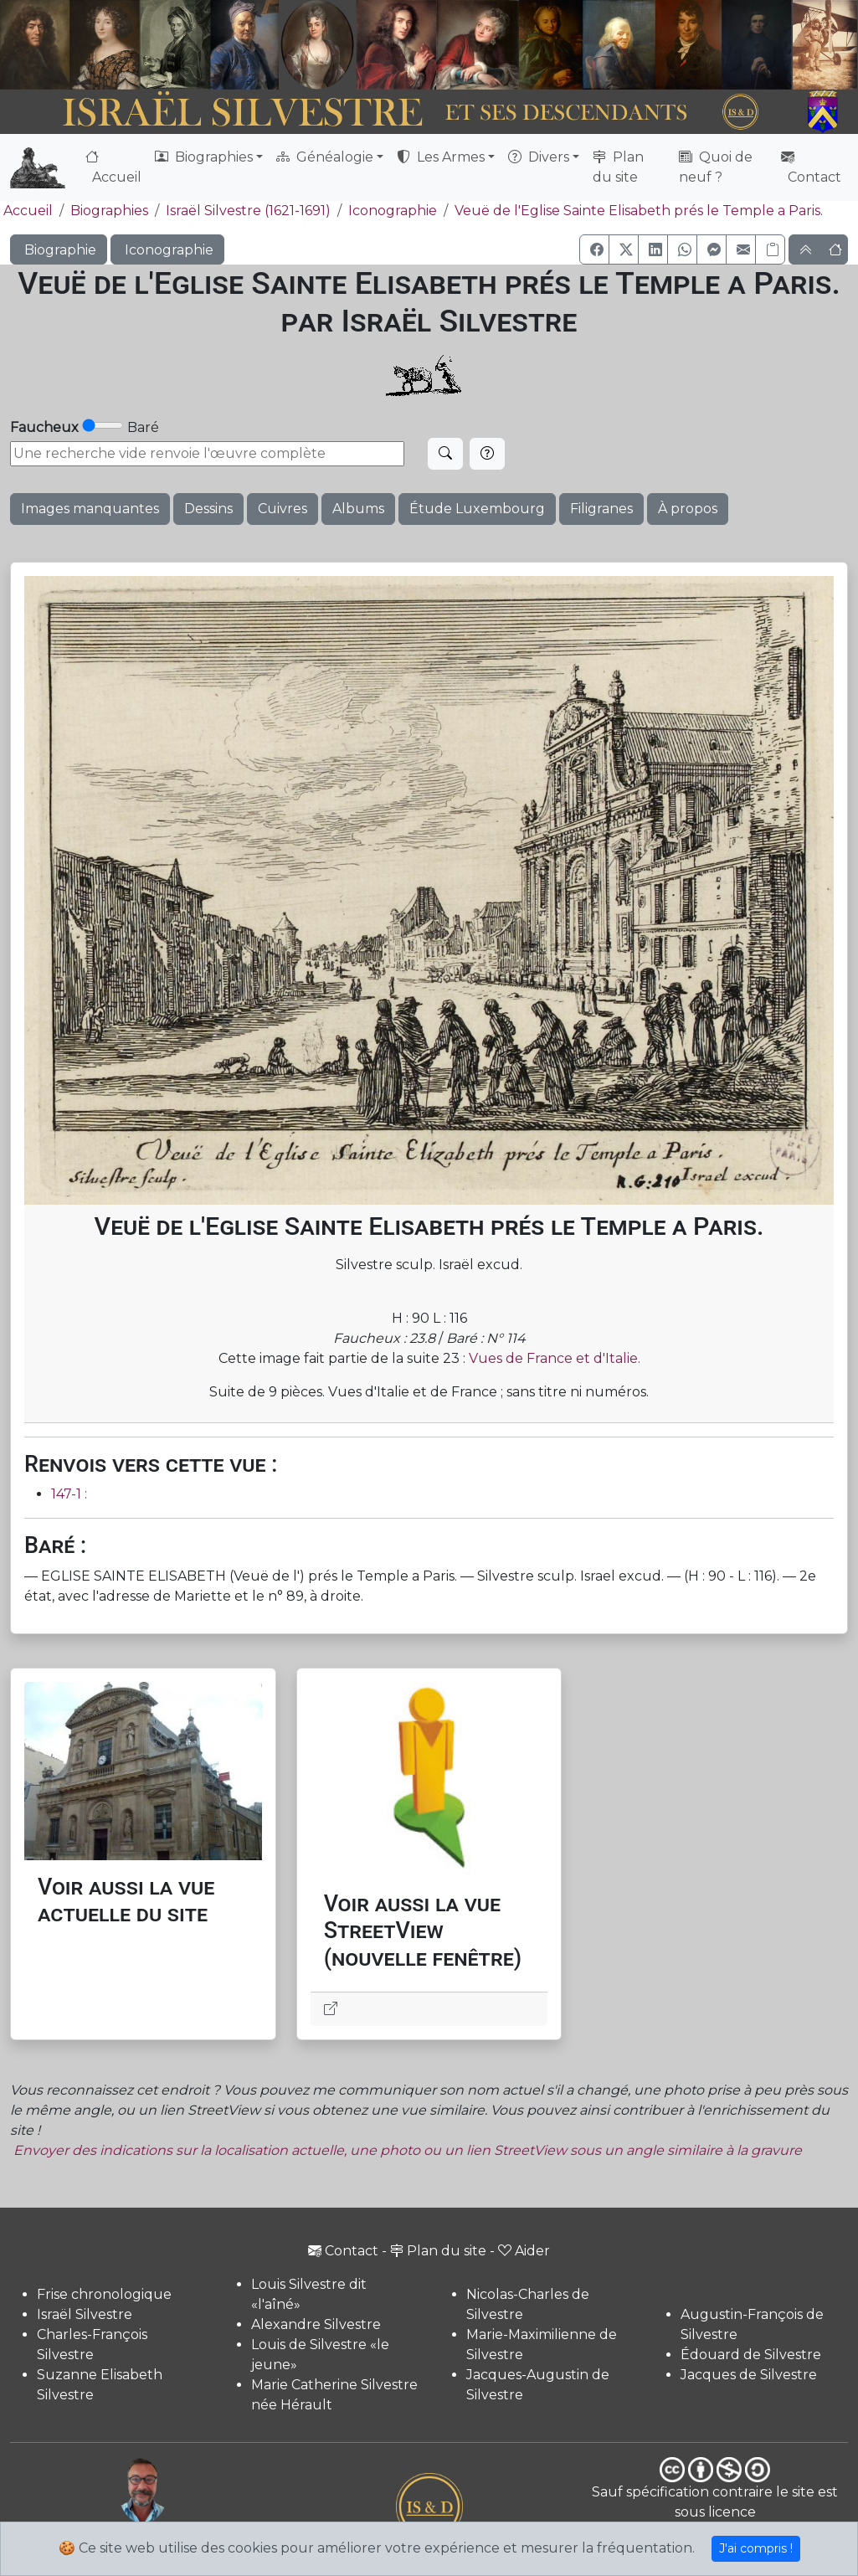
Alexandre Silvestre (316, 2324)
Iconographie (392, 211)
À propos (687, 509)
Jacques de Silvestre (749, 2375)
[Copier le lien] (770, 249)
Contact (811, 167)
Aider (524, 2251)
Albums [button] (358, 509)
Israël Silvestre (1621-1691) (248, 211)
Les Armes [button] (441, 157)
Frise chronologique (104, 2294)
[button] (594, 249)
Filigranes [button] (601, 509)
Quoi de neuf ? (716, 167)
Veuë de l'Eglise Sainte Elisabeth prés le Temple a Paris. (639, 211)
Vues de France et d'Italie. (554, 1358)
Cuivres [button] (282, 509)
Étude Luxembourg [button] (477, 509)
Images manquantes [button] (90, 509)
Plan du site (618, 167)
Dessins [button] (208, 509)
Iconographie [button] (167, 250)
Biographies (109, 211)
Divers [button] (538, 157)
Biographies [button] (204, 157)
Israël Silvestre (84, 2314)
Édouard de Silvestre (751, 2355)
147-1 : (69, 1494)
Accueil (113, 167)
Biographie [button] (58, 250)
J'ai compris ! (756, 2548)
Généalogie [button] (324, 157)
